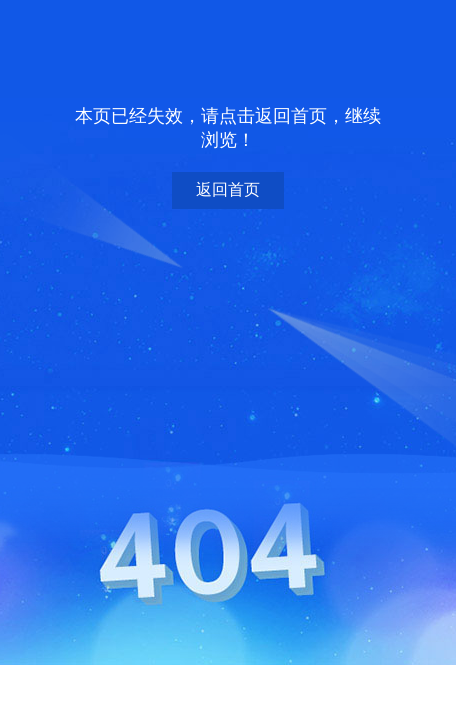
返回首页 (228, 189)
